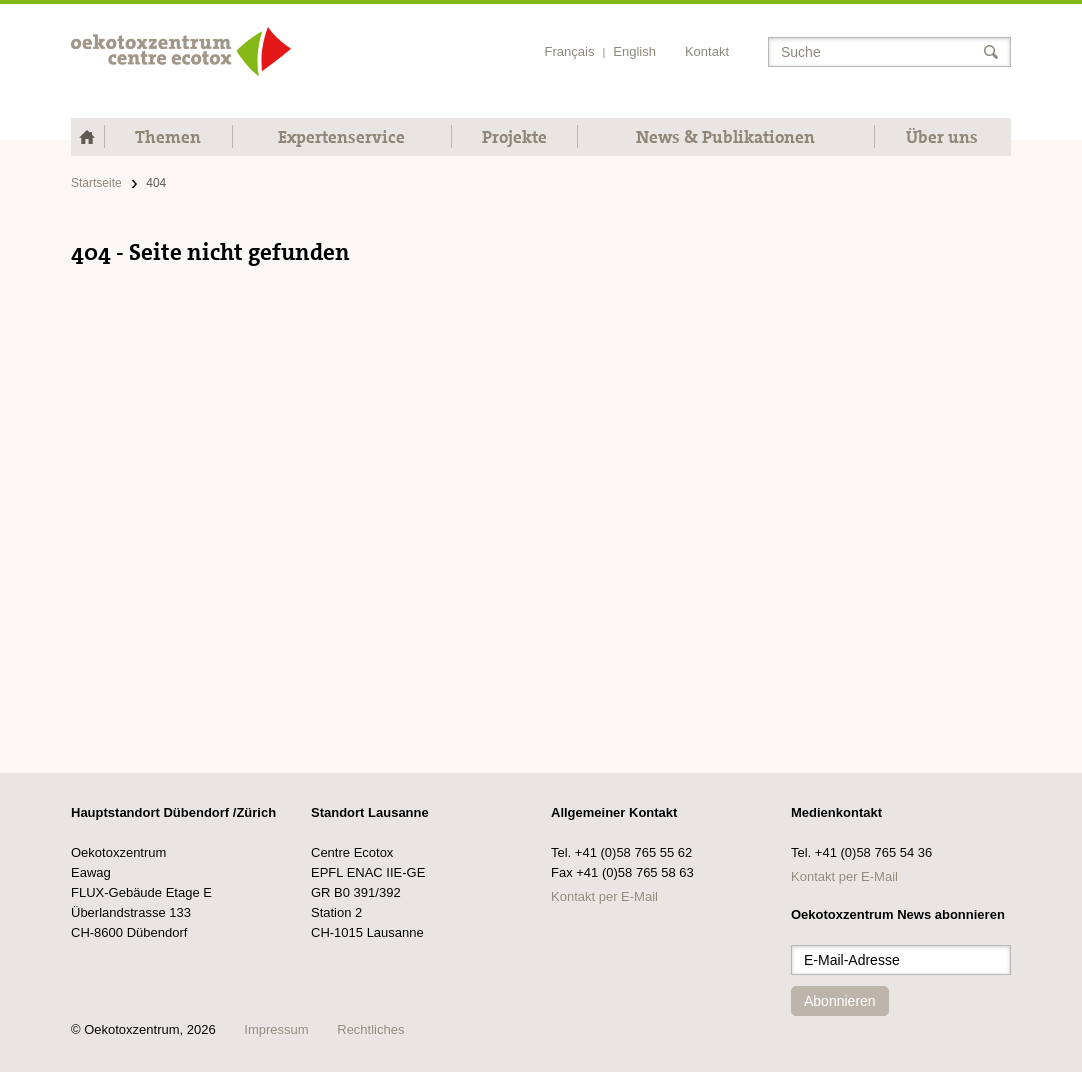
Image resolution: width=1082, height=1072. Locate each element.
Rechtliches (370, 1029)
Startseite (96, 183)
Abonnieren (840, 1001)
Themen (168, 137)
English (634, 51)
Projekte (514, 137)
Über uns (942, 137)
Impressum (276, 1029)
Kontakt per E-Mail (604, 896)
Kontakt (707, 51)
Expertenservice (341, 137)
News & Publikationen (725, 137)
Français (570, 51)
